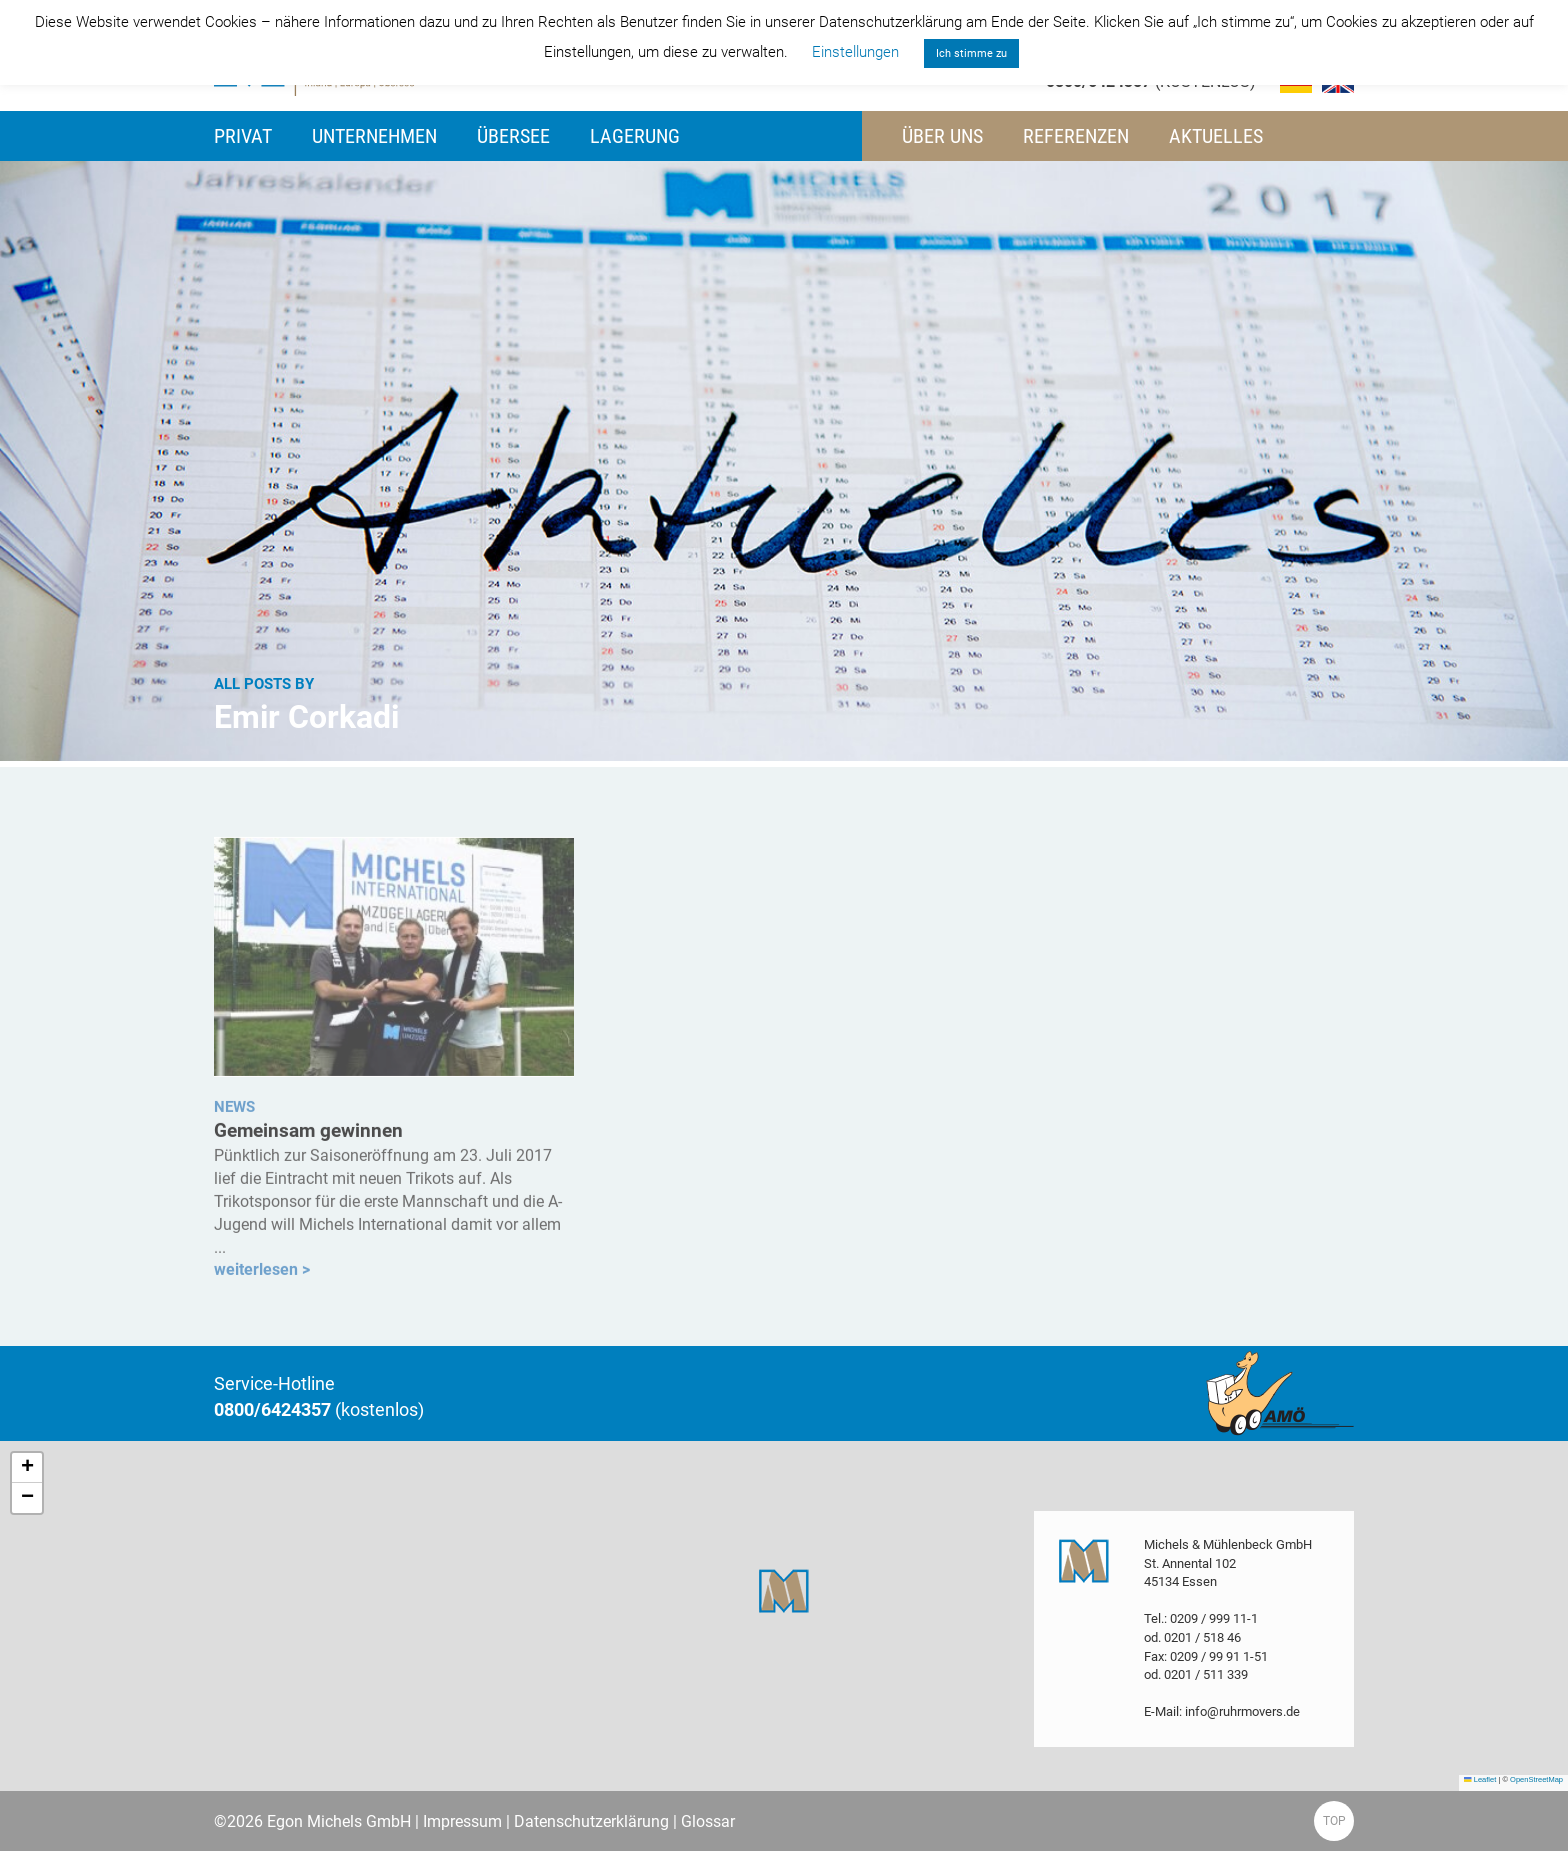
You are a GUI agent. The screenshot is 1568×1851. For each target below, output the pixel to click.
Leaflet (1480, 1779)
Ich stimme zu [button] (971, 53)
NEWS (234, 1112)
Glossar (708, 1821)
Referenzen (1076, 136)
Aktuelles (1216, 136)
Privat (243, 136)
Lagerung (635, 136)
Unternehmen (374, 136)
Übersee (513, 136)
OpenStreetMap (1536, 1779)
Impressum (462, 1821)
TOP (1334, 1821)
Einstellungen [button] (855, 52)
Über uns (942, 136)
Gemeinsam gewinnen (308, 1137)
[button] (784, 1591)
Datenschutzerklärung (591, 1821)
